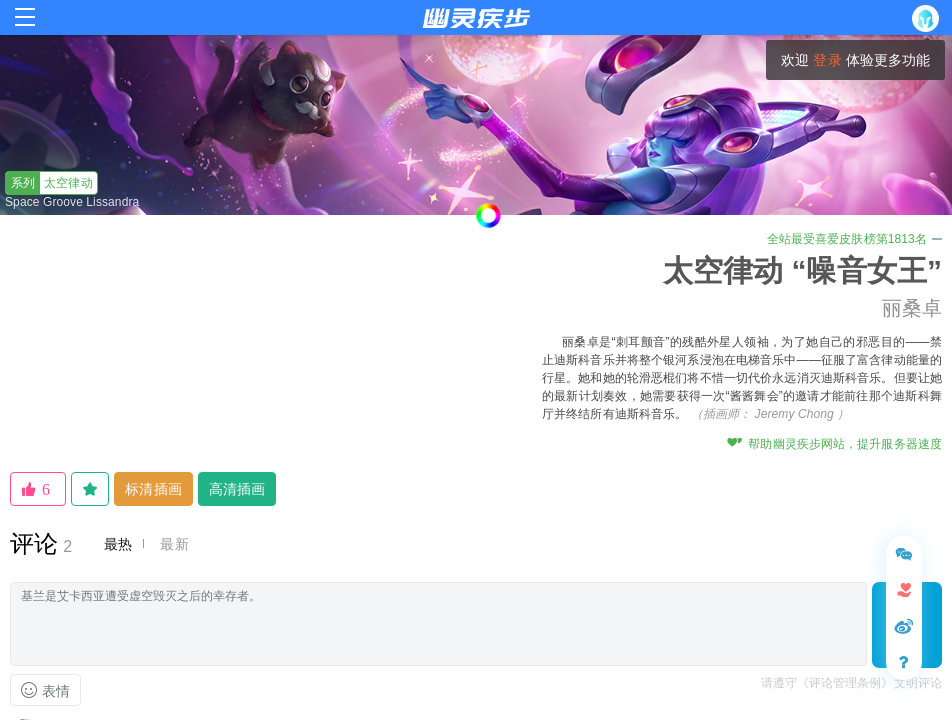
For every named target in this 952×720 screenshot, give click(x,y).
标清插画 (153, 489)
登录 (827, 60)
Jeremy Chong (794, 414)
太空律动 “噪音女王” (802, 270)
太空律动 (49, 183)
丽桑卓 (912, 308)
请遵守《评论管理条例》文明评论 (852, 683)
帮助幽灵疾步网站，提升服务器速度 (834, 444)
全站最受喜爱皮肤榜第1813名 (854, 239)
